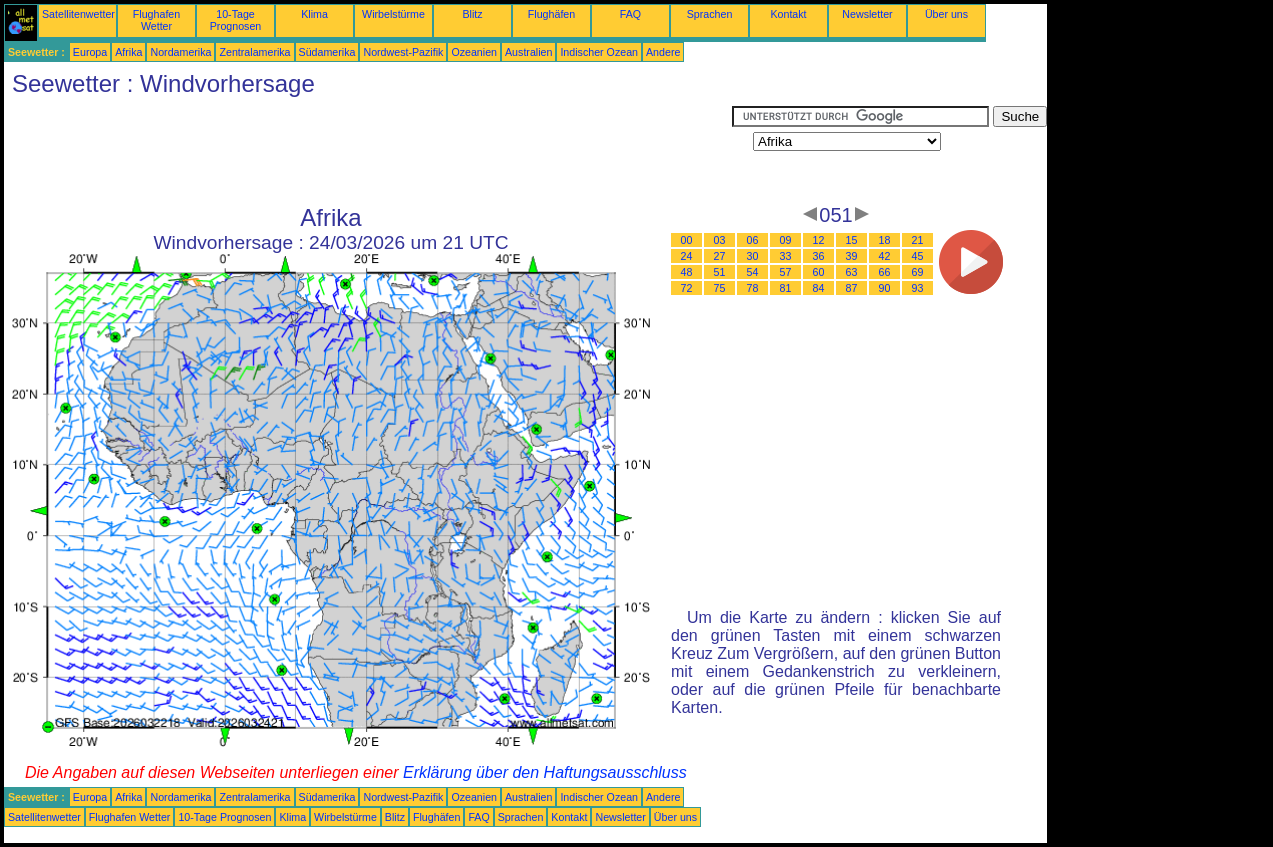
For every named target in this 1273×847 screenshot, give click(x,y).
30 (753, 256)
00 (687, 240)
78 (753, 288)
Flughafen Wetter (156, 20)
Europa (90, 52)
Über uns (946, 14)
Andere (663, 52)
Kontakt (788, 14)
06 (753, 240)
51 (720, 272)
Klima (314, 14)
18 (885, 240)
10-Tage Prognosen (236, 20)
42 (885, 256)
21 (918, 240)
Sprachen (710, 14)
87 (852, 288)
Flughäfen (551, 14)
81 (786, 288)
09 (786, 240)
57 (786, 272)
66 (885, 272)
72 (687, 288)
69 (918, 272)
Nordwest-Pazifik (403, 52)
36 (819, 256)
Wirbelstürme (393, 14)
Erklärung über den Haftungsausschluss (545, 772)
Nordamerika (180, 52)
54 (753, 272)
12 (819, 240)
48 (687, 272)
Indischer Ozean (599, 52)
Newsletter (867, 14)
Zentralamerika (254, 52)
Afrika (128, 52)
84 (819, 288)
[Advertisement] (368, 151)
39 (852, 256)
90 (885, 288)
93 (918, 288)
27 (720, 256)
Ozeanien (474, 52)
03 (720, 240)
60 (819, 272)
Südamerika (327, 52)
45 (918, 256)
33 (786, 256)
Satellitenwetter (78, 14)
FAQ (630, 14)
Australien (528, 52)
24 (687, 256)
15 (852, 240)
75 (720, 288)
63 (852, 272)
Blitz (472, 14)
